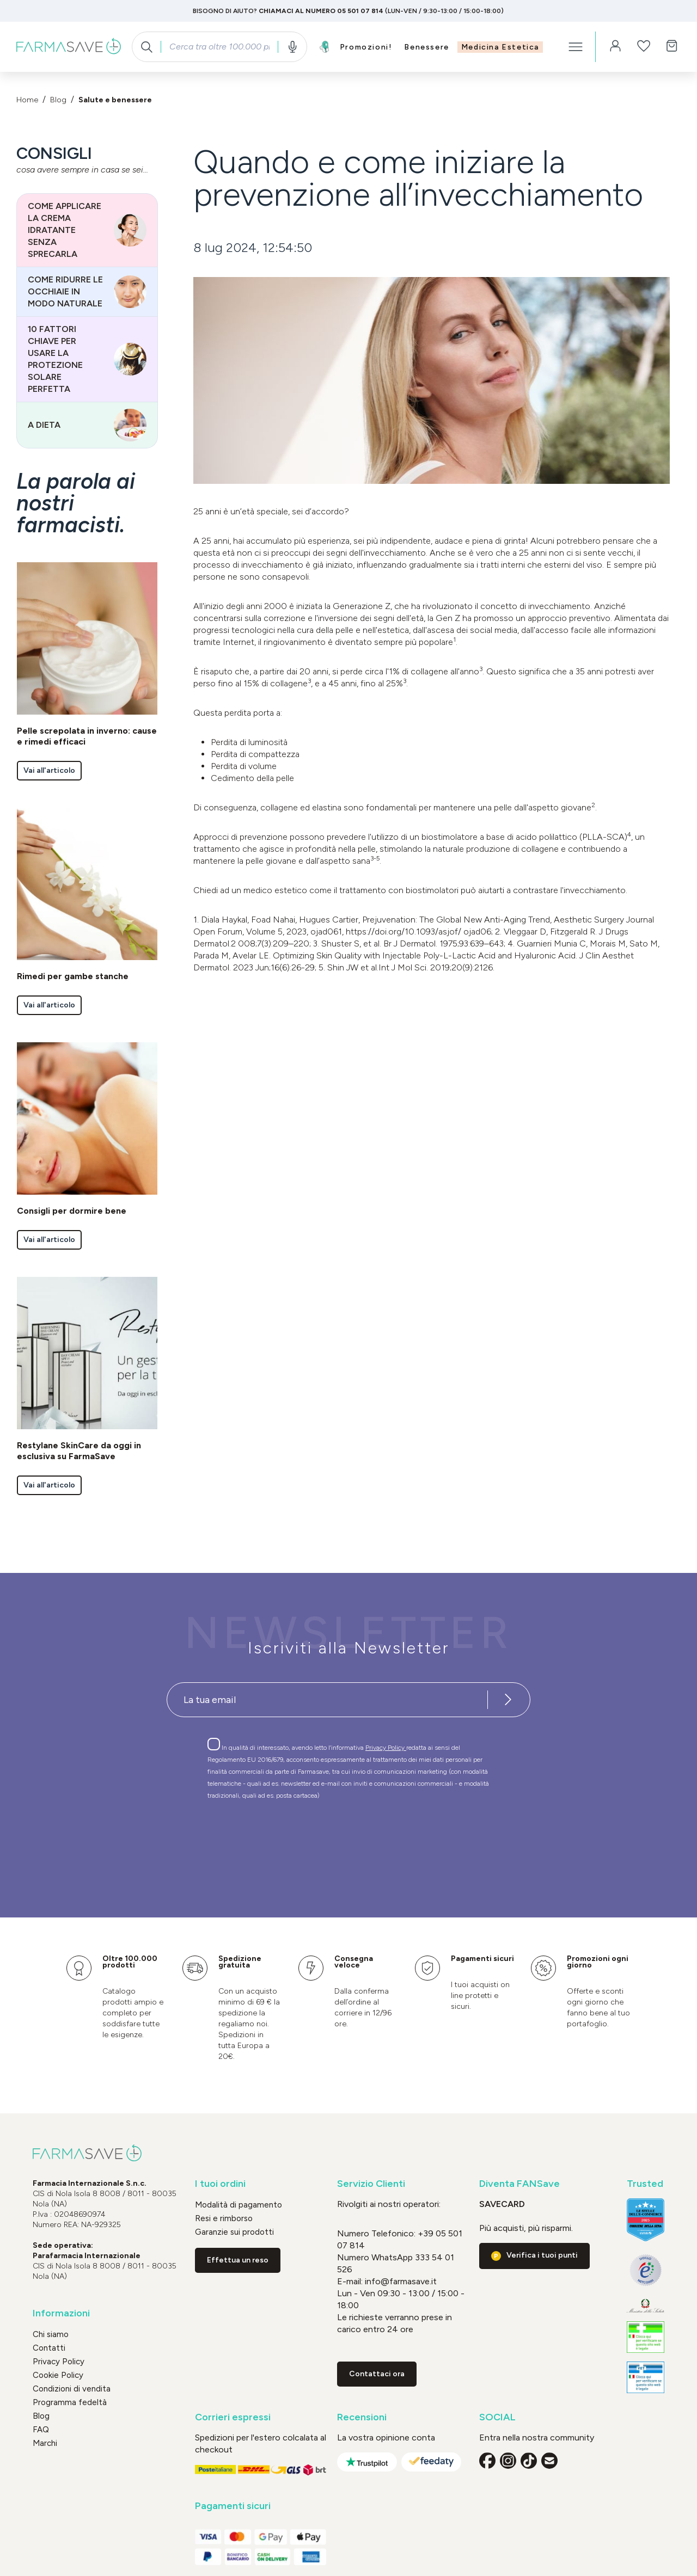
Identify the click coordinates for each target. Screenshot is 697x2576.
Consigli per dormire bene (71, 1211)
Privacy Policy (385, 1747)
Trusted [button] (645, 2184)
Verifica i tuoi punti (542, 2255)
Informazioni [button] (61, 2313)
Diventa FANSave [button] (519, 2184)
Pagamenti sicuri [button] (233, 2506)
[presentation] (317, 1839)
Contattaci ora (377, 2373)
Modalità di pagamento (238, 2205)
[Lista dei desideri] (643, 47)
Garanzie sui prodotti (234, 2232)
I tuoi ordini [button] (220, 2184)
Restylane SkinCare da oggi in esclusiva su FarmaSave (79, 1450)
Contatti (49, 2348)
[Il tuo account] (615, 46)
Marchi (45, 2443)
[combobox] (219, 46)
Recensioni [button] (362, 2417)
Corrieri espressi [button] (233, 2417)
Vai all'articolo (49, 770)
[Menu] (575, 47)
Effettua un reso (237, 2260)
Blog (41, 2416)
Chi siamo (51, 2334)
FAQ (41, 2429)
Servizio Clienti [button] (371, 2184)
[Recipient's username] (327, 1700)
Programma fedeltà (70, 2402)
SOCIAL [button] (497, 2417)
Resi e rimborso (224, 2218)
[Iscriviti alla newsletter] (508, 1700)
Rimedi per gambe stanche (73, 976)
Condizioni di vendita (72, 2389)
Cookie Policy (58, 2375)
